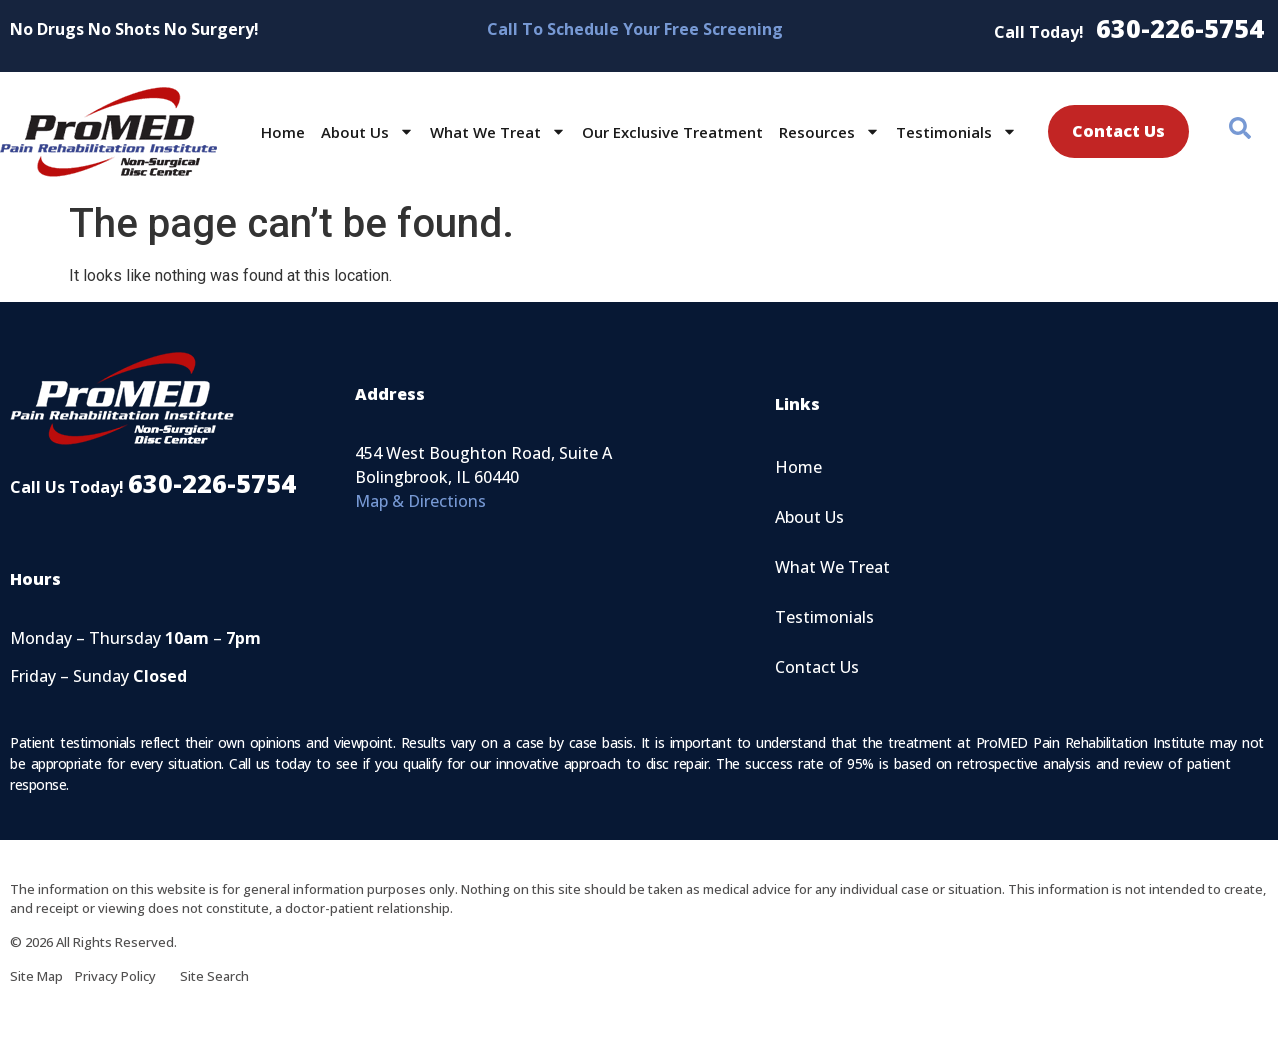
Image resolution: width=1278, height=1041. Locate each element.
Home (283, 132)
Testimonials (956, 131)
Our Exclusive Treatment (672, 132)
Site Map (42, 976)
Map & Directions (420, 501)
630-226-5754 (1180, 28)
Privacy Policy (127, 976)
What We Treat (498, 131)
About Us (367, 131)
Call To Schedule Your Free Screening (635, 29)
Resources (829, 131)
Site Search (214, 976)
